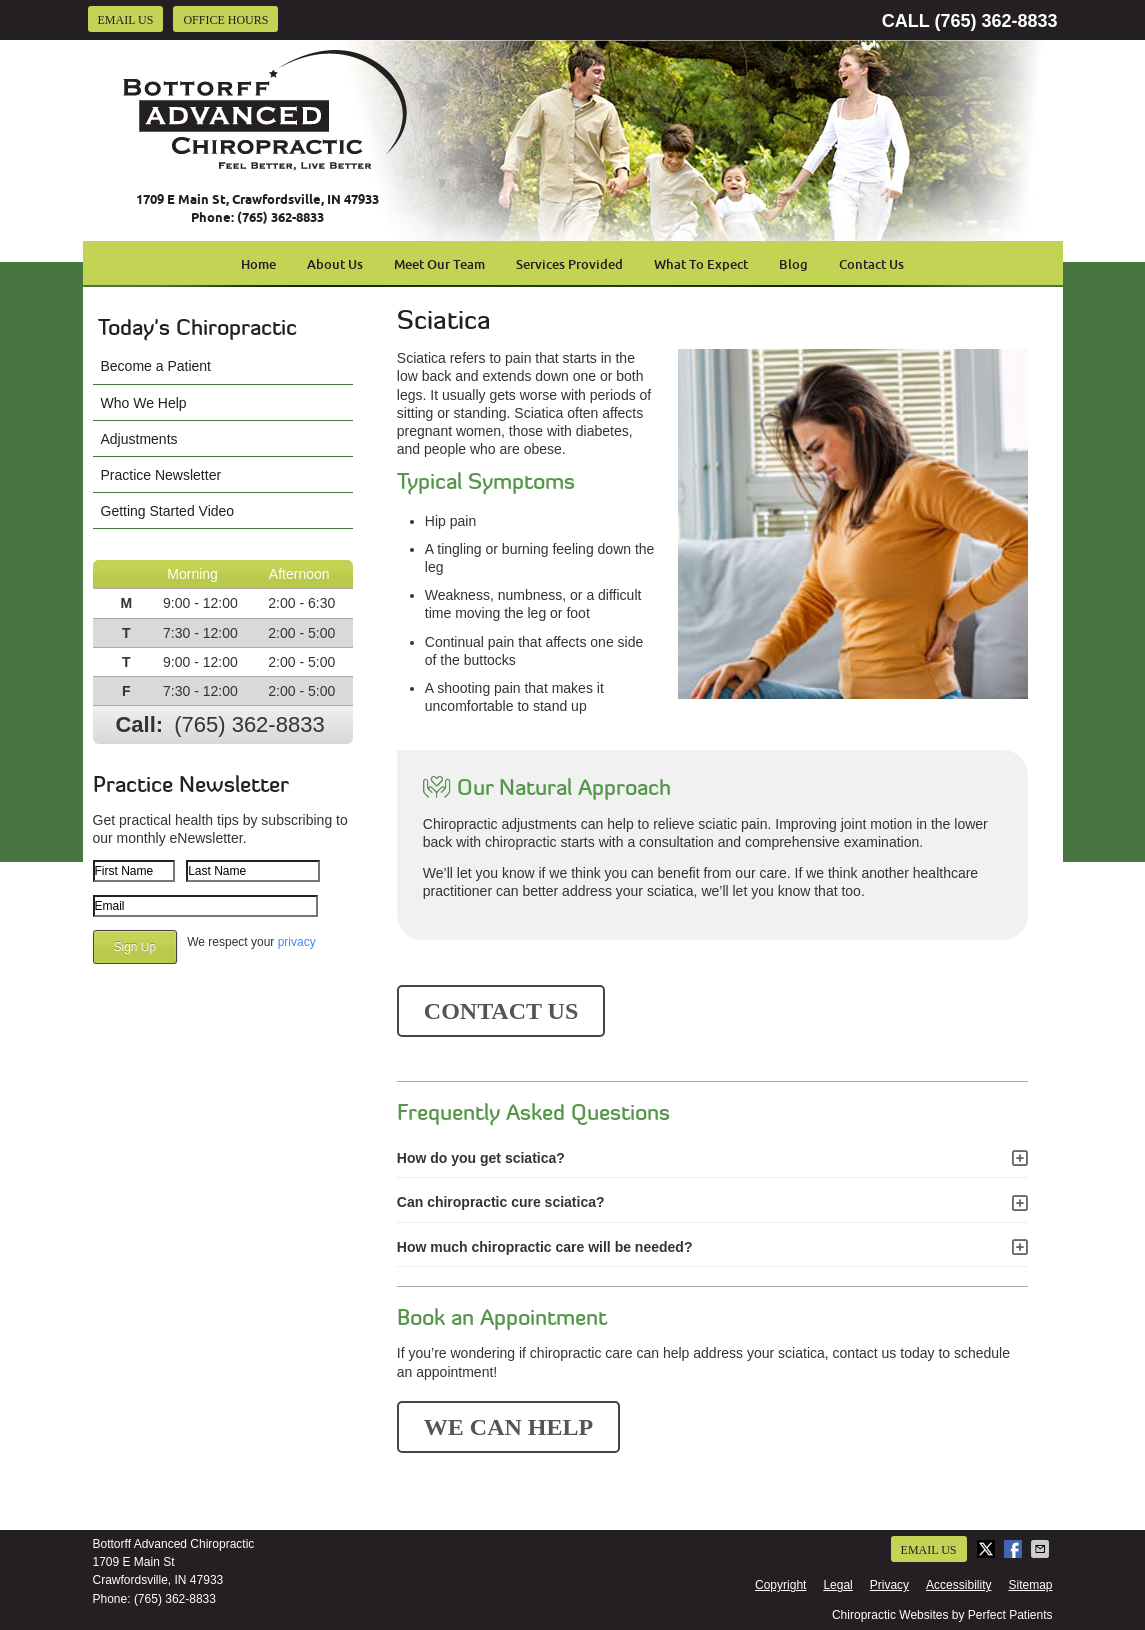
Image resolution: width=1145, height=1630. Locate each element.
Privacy (889, 1585)
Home (258, 264)
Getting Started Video (168, 511)
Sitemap (1030, 1585)
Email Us (126, 20)
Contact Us (871, 264)
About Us (335, 264)
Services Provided (569, 264)
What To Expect (701, 264)
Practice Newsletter (161, 475)
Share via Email (1042, 1549)
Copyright (780, 1585)
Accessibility (958, 1585)
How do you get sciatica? (481, 1158)
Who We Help (144, 403)
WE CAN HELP (508, 1427)
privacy (297, 942)
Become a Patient (156, 366)
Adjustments (139, 439)
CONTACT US (501, 1011)
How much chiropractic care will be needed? (545, 1247)
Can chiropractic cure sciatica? (501, 1202)
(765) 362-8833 (995, 21)
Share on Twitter (988, 1549)
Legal (837, 1585)
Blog (793, 264)
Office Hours (225, 20)
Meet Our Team (439, 264)
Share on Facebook (1015, 1549)
